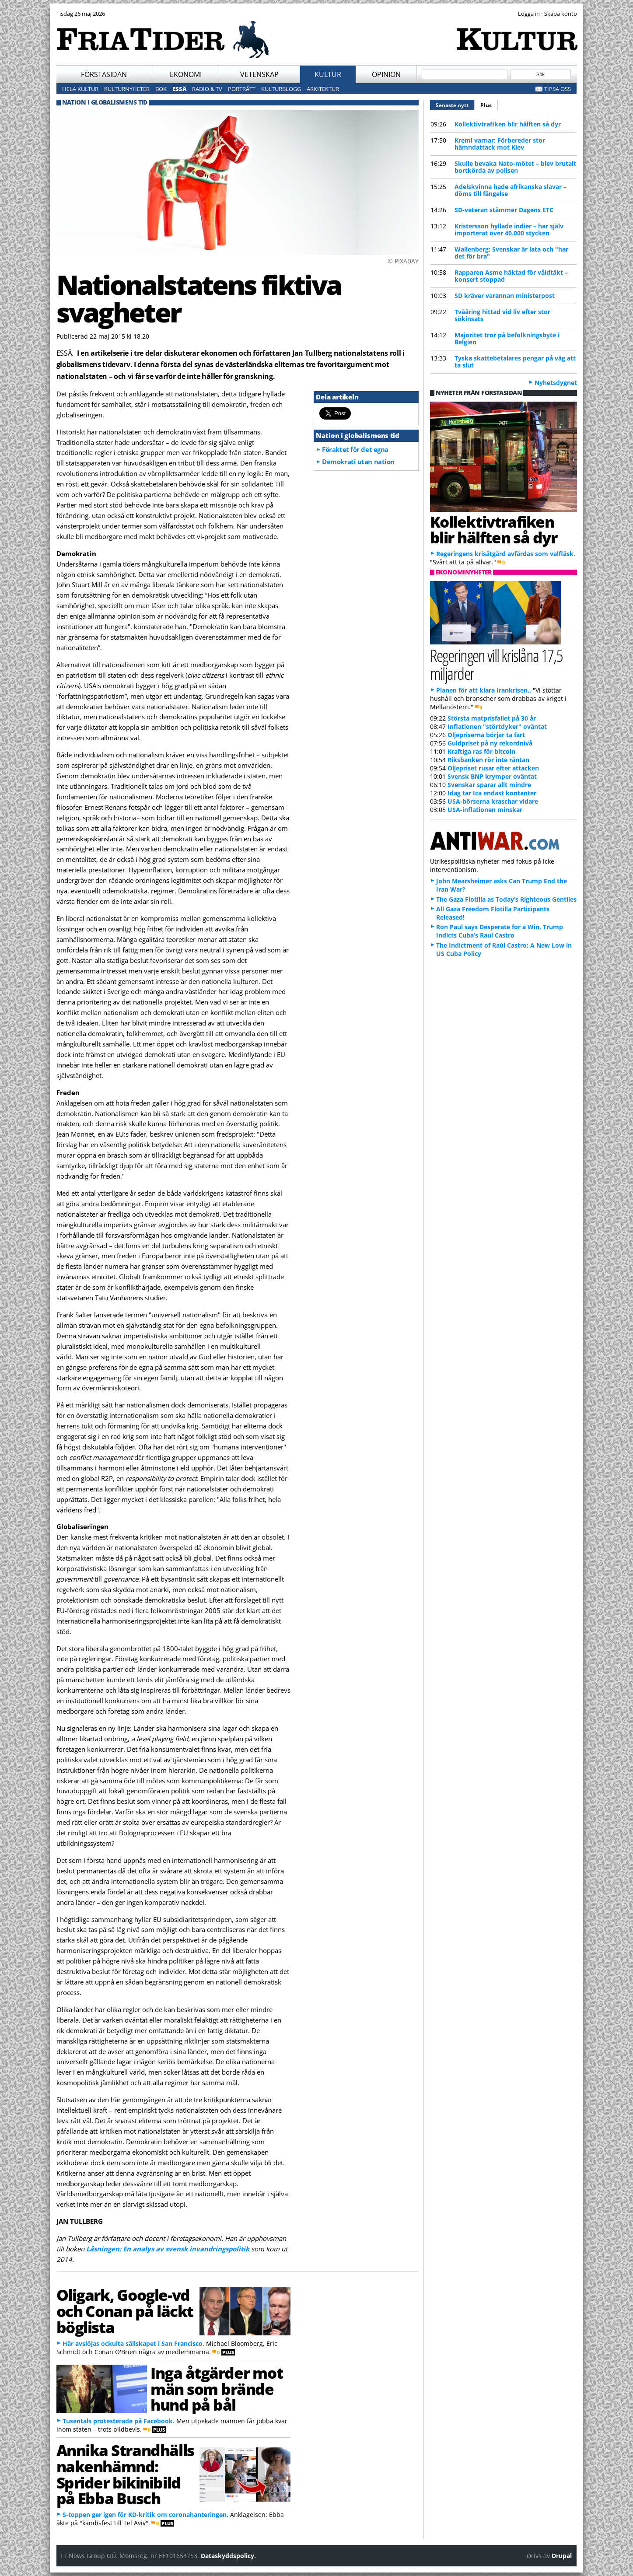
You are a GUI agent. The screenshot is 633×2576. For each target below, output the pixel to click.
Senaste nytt (455, 104)
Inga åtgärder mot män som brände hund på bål (216, 2388)
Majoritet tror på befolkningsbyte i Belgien (507, 338)
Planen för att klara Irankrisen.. (483, 690)
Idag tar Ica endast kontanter (492, 793)
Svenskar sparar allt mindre (489, 784)
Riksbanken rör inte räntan (488, 760)
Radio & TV (207, 89)
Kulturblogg (281, 89)
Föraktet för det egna (355, 449)
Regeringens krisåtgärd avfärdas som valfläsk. (505, 554)
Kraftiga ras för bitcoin (481, 751)
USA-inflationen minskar (485, 809)
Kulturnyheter (127, 89)
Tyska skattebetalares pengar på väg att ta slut (515, 361)
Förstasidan (104, 74)
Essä (179, 89)
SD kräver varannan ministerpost (505, 295)
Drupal (562, 2556)
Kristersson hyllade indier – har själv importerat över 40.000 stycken (509, 229)
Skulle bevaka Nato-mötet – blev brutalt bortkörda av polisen (515, 167)
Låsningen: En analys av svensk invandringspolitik (167, 2248)
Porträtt (241, 89)
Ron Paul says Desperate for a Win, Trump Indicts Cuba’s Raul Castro (499, 931)
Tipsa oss (557, 89)
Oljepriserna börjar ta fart (486, 735)
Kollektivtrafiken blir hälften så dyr (508, 124)
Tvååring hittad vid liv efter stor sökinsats (502, 315)
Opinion (386, 74)
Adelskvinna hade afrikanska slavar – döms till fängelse (511, 190)
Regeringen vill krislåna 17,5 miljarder (496, 664)
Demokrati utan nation (358, 461)
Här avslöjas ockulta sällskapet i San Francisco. (133, 2343)
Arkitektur (323, 89)
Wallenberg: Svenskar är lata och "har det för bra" (511, 252)
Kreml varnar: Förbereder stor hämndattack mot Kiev (500, 143)
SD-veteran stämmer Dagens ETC (504, 210)
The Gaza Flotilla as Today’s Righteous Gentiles (506, 899)
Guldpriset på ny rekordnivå (490, 743)
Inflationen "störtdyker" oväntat (497, 726)
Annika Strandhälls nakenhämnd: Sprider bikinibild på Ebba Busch (125, 2474)
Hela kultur (80, 89)
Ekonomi (186, 74)
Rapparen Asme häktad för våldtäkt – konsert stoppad (511, 276)
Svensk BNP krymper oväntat (492, 776)
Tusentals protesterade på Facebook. (119, 2421)
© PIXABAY (403, 261)
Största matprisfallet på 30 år (492, 718)
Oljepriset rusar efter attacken (493, 768)
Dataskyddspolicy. (228, 2556)
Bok (161, 89)
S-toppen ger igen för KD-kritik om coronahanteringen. (145, 2514)
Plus (486, 105)
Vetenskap (259, 74)
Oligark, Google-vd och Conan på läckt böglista (124, 2311)
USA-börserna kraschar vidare (493, 801)
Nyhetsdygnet (556, 382)
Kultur (328, 74)
